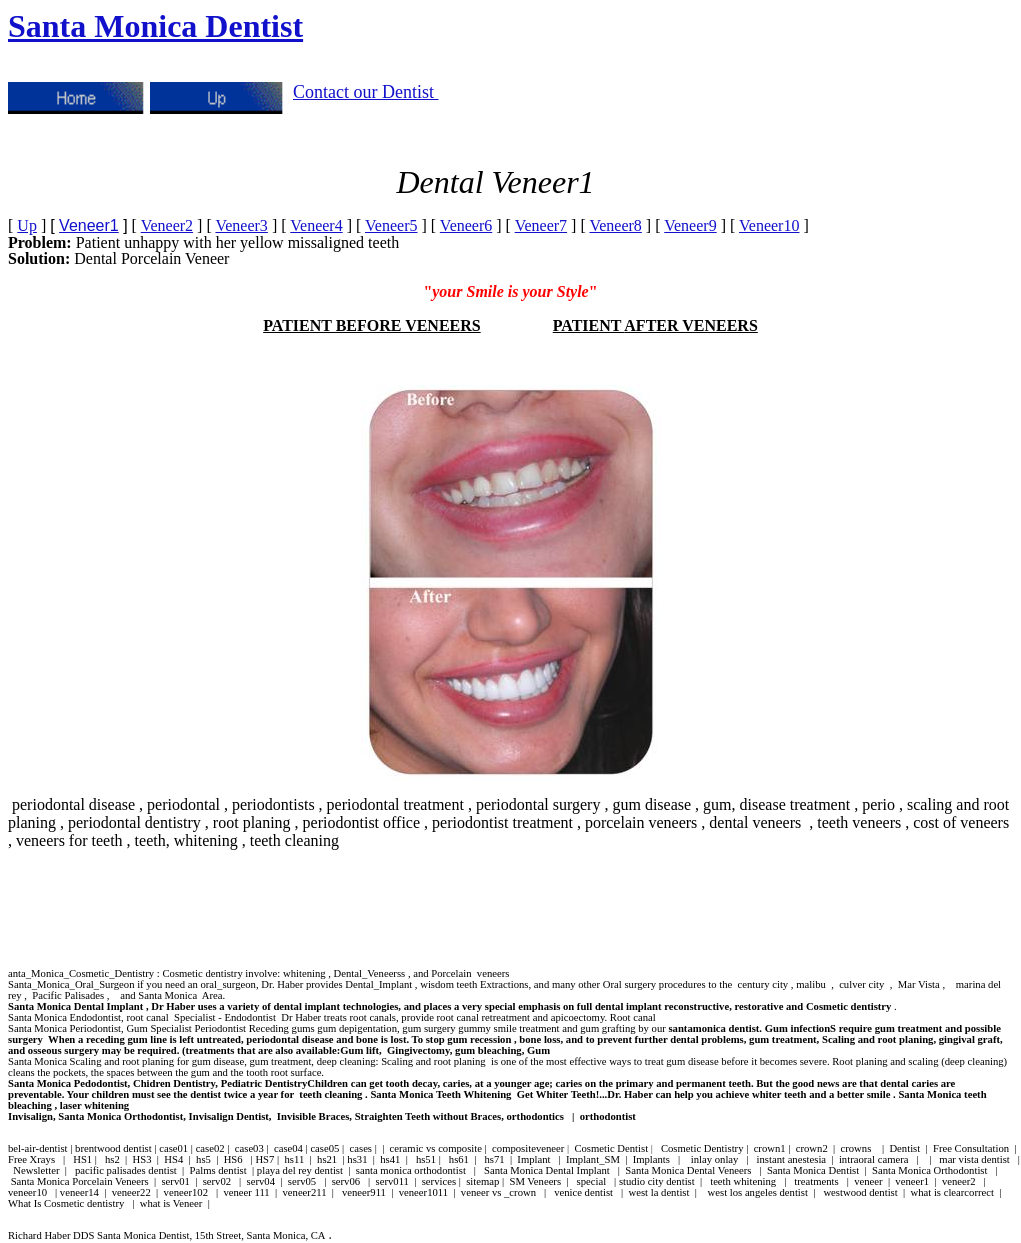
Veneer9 (690, 225)
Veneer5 (391, 225)
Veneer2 (167, 225)
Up (27, 225)
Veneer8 (615, 225)
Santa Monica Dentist (155, 26)
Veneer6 (466, 225)
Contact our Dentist (365, 92)
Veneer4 (316, 225)
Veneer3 (241, 225)
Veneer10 (769, 225)
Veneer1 (89, 225)
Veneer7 (541, 225)
